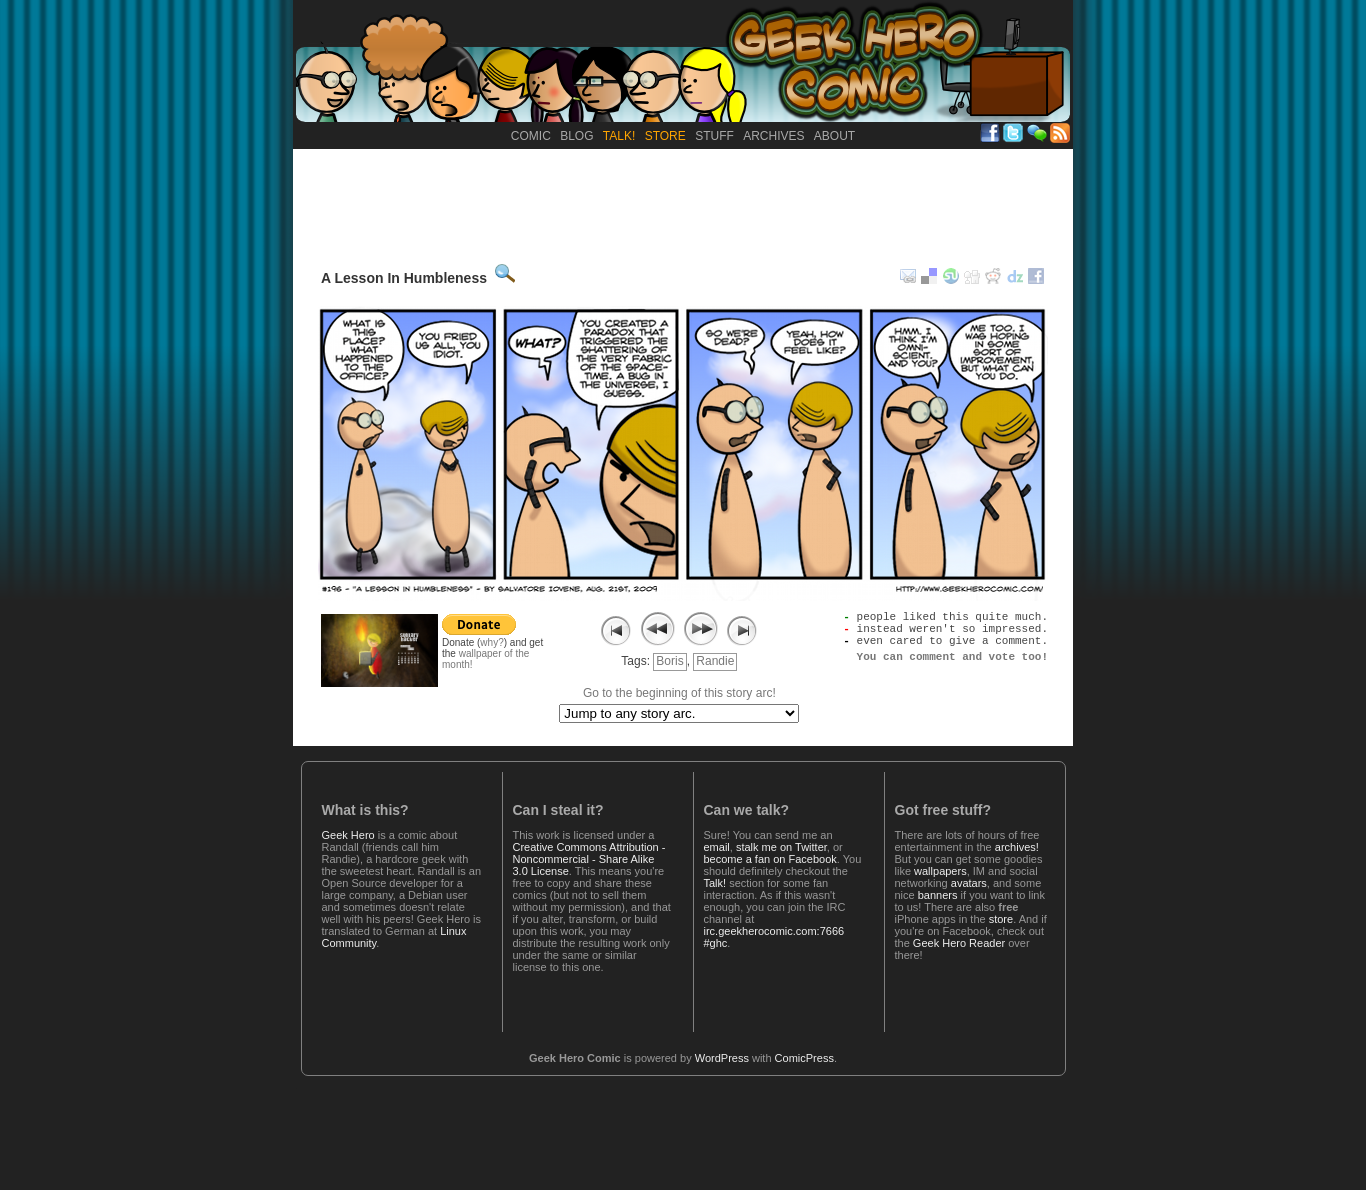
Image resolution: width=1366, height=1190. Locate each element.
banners (938, 895)
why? (491, 642)
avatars (969, 883)
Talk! (619, 136)
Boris (669, 661)
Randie (715, 661)
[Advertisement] (683, 204)
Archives (773, 136)
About (834, 136)
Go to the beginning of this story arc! (679, 693)
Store (665, 136)
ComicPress (804, 1058)
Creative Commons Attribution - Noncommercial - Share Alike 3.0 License (589, 859)
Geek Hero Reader (959, 943)
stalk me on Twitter (781, 847)
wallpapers (940, 871)
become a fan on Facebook (770, 859)
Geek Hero (348, 835)
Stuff (714, 136)
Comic (531, 136)
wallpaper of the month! (485, 659)
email (717, 847)
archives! (1017, 847)
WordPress (722, 1058)
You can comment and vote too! (952, 667)
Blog (576, 136)
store (1001, 919)
